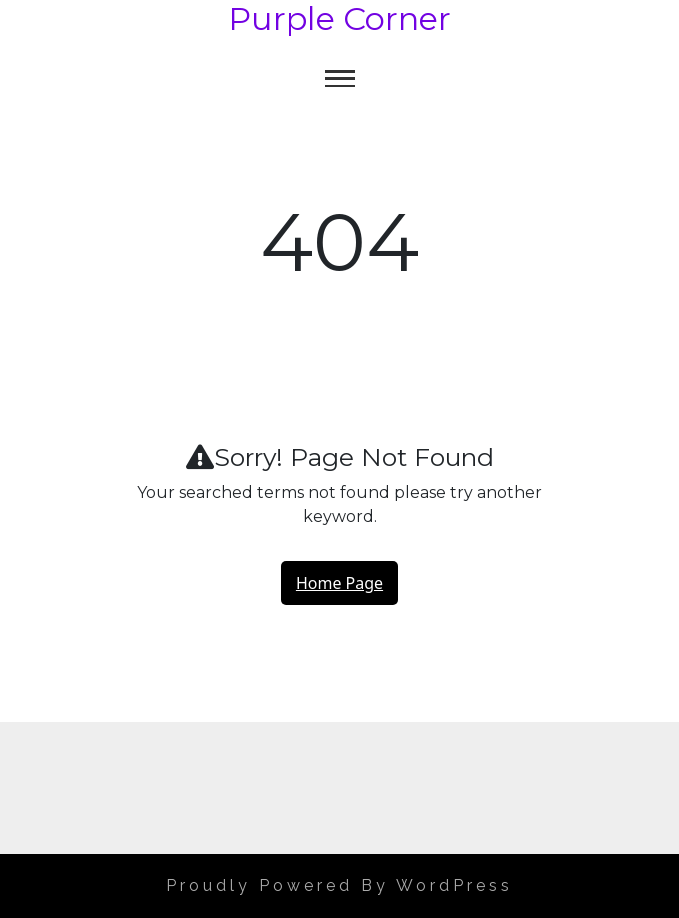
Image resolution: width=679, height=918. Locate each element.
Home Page (339, 583)
